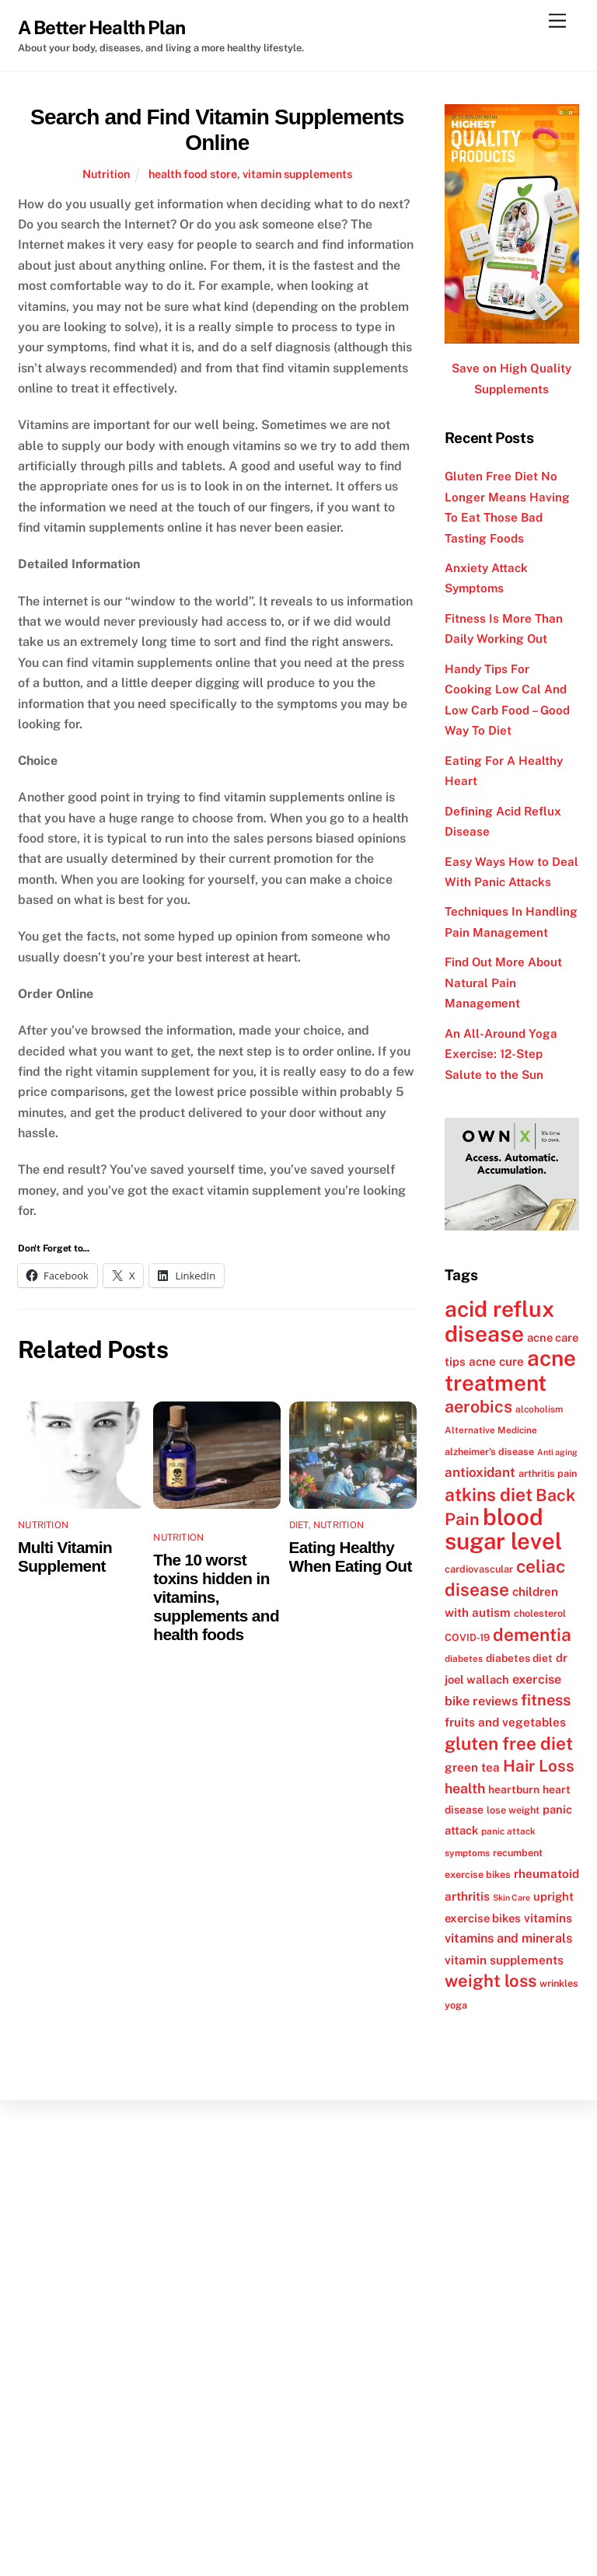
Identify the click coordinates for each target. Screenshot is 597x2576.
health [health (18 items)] (465, 1788)
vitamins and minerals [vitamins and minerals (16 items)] (508, 1938)
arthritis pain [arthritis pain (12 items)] (547, 1473)
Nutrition (106, 173)
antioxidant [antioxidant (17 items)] (480, 1472)
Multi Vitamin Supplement (65, 1556)
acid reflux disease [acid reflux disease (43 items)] (499, 1321)
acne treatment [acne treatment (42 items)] (510, 1370)
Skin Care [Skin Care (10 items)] (511, 1897)
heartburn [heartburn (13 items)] (513, 1789)
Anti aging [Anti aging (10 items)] (557, 1452)
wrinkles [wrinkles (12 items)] (558, 1983)
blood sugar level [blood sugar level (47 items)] (503, 1529)
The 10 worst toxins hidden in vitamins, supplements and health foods (216, 1597)
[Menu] (557, 21)
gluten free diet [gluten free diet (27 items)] (509, 1743)
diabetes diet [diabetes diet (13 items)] (519, 1658)
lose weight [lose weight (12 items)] (513, 1810)
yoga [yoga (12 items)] (456, 2005)
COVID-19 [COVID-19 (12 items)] (467, 1637)
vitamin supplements (297, 173)
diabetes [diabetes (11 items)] (464, 1658)
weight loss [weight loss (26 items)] (490, 1980)
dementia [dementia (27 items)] (532, 1635)
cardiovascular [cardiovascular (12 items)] (479, 1569)
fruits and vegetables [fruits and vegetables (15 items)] (505, 1722)
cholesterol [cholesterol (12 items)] (540, 1613)
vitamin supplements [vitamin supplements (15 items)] (504, 1960)
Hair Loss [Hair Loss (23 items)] (538, 1765)
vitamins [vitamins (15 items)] (548, 1918)
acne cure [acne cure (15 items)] (496, 1361)
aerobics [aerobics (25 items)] (478, 1406)
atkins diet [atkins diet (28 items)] (488, 1494)
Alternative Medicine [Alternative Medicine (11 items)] (491, 1430)
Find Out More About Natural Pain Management (503, 982)
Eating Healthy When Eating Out (350, 1556)
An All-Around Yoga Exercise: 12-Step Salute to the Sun (501, 1054)
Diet (299, 1525)
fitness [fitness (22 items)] (546, 1700)
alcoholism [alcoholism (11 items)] (539, 1409)
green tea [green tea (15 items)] (472, 1767)
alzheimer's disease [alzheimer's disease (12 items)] (489, 1451)
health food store (192, 173)
